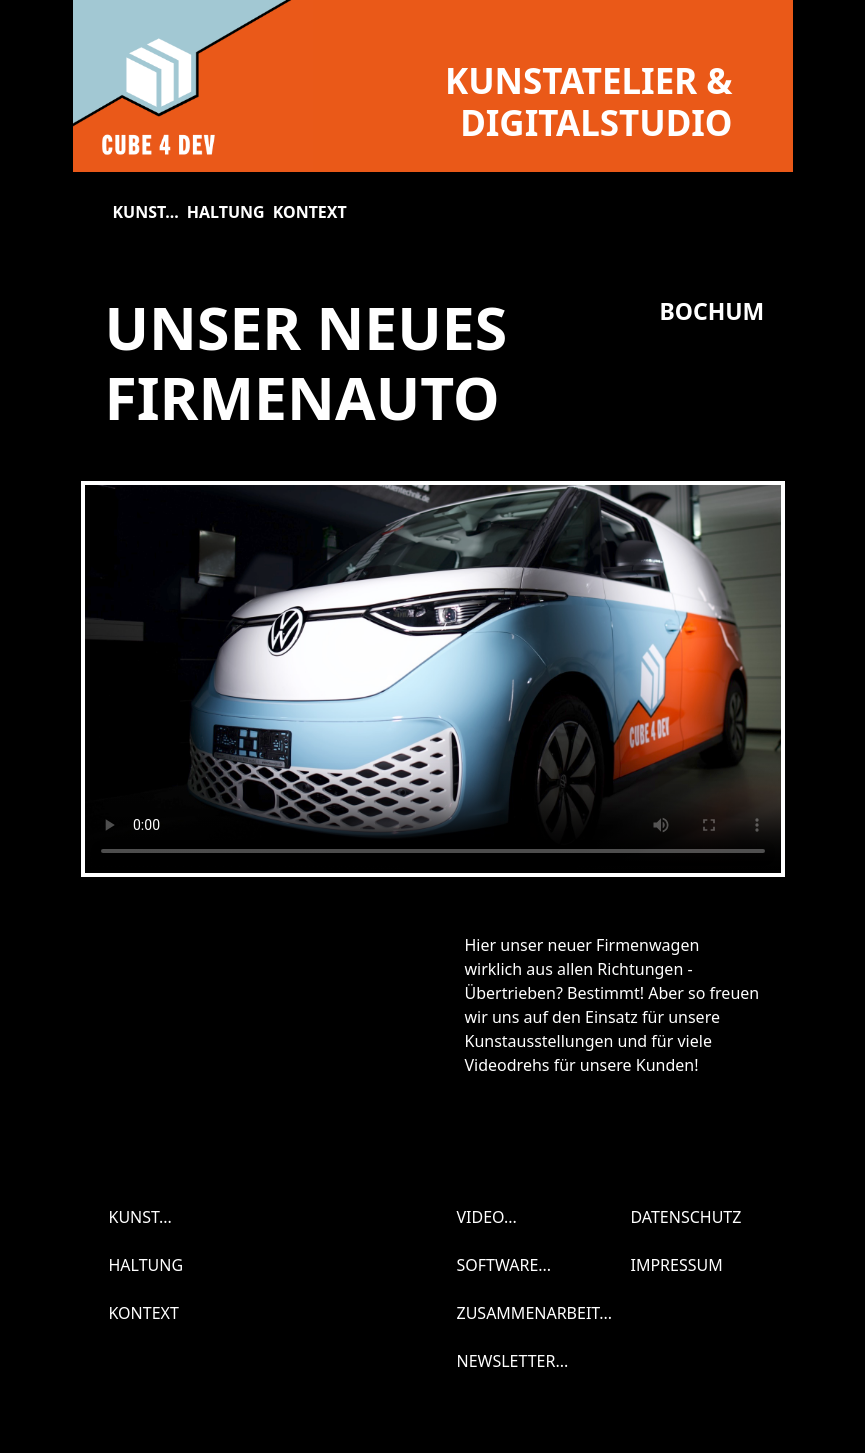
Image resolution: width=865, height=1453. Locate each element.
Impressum (677, 1265)
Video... (487, 1217)
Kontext (310, 212)
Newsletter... (513, 1361)
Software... (504, 1265)
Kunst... (146, 212)
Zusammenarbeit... (535, 1313)
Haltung (226, 212)
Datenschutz (686, 1217)
